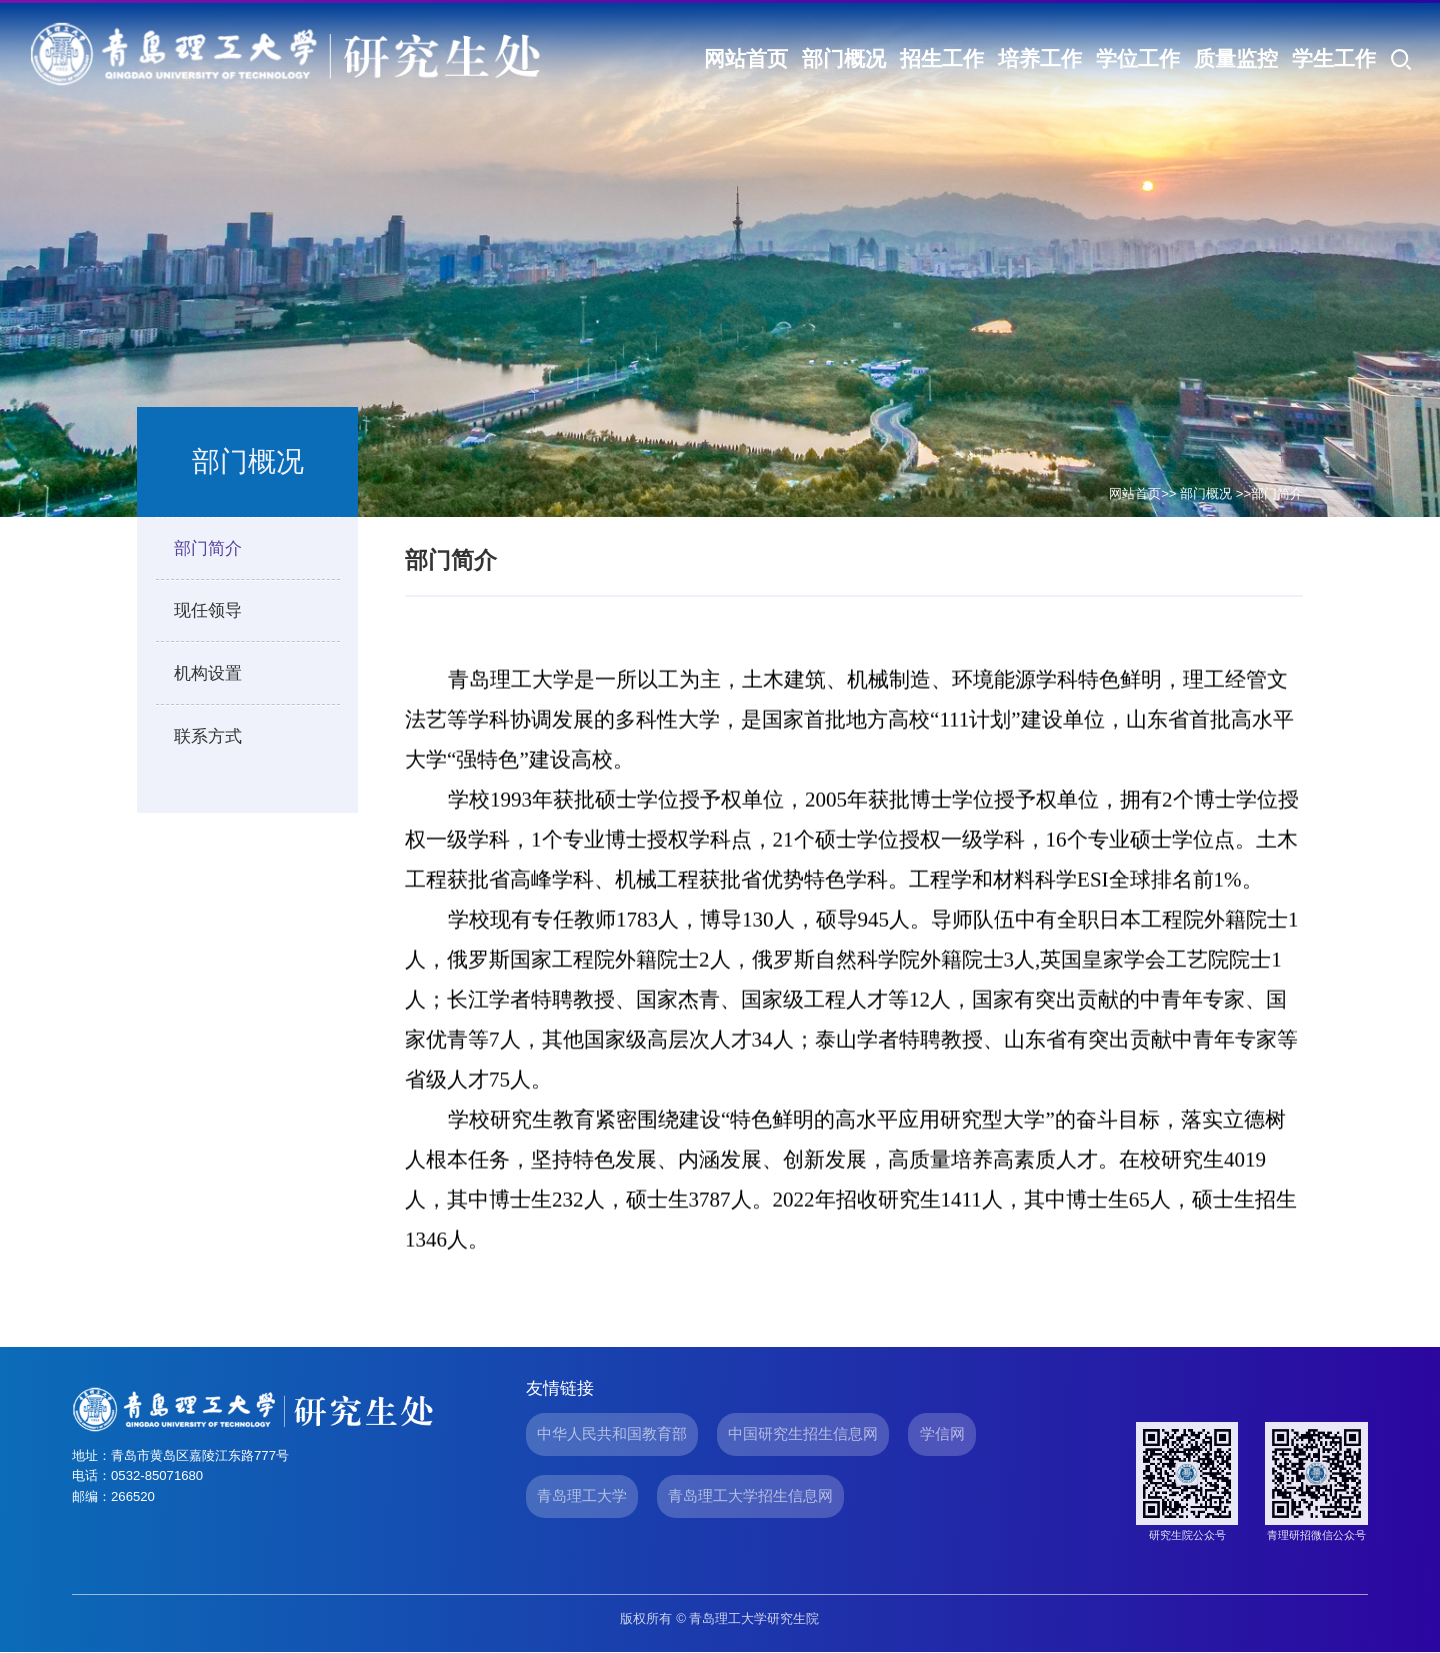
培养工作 (1040, 58)
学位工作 (1138, 58)
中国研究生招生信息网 (803, 1433)
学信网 (942, 1433)
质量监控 (1236, 58)
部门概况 (844, 58)
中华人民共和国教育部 (612, 1433)
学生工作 (1334, 58)
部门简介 (1277, 493)
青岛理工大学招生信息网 (750, 1495)
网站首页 (746, 58)
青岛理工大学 (582, 1495)
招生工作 (942, 58)
